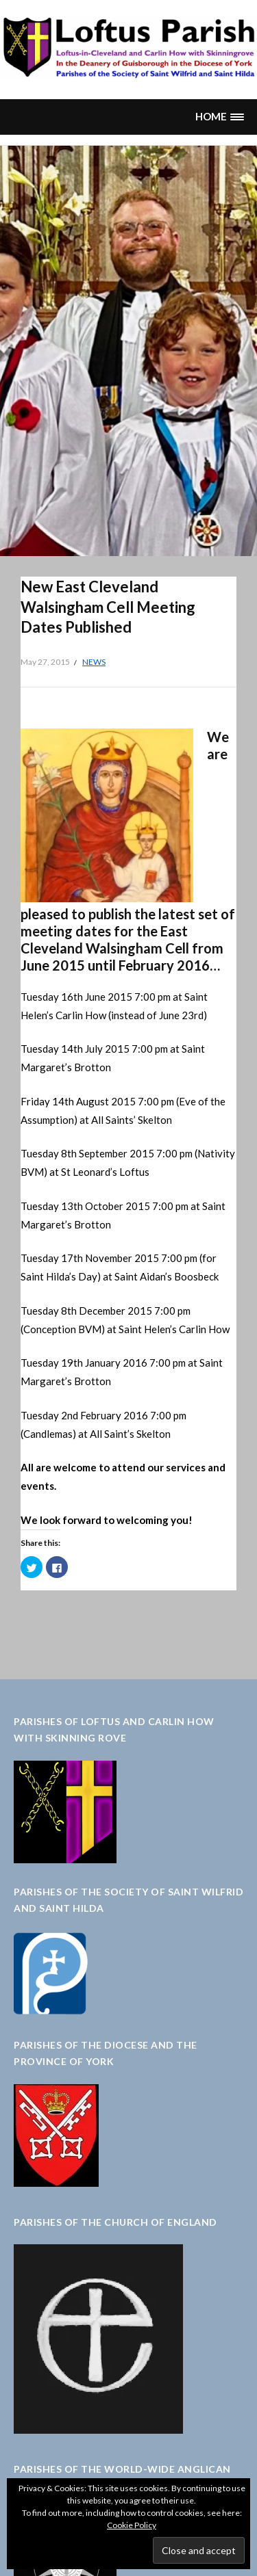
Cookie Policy (131, 2525)
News (94, 662)
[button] (219, 116)
